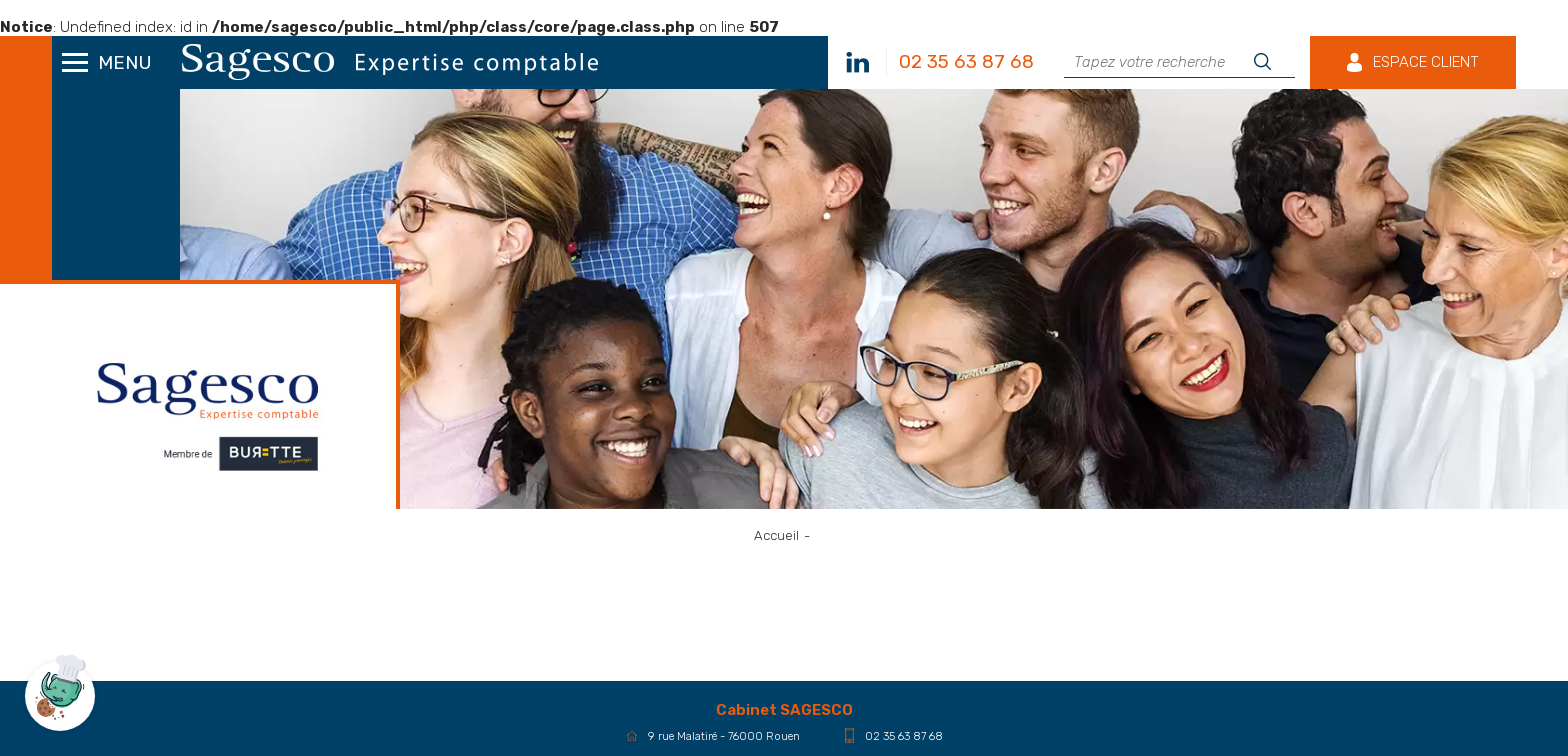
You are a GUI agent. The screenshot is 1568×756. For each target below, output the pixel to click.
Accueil (776, 535)
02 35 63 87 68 (894, 735)
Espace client (1426, 62)
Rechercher (1269, 62)
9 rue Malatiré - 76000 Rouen (713, 736)
